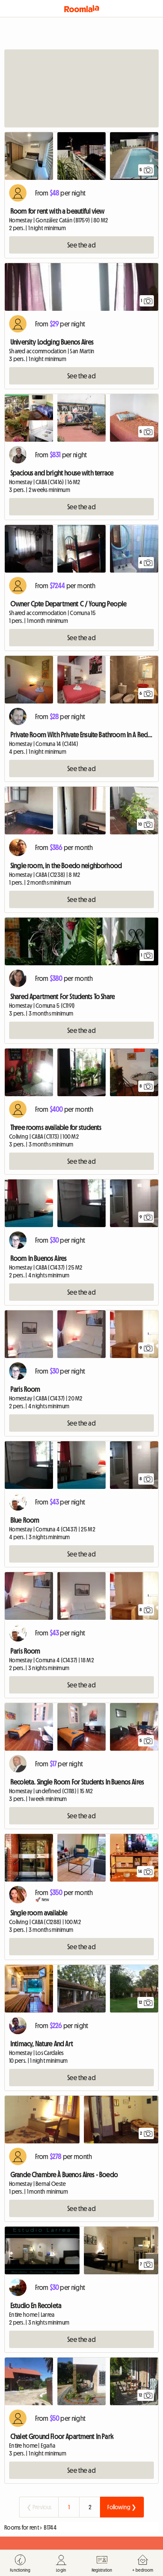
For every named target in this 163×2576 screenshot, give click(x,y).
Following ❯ (121, 2507)
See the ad (81, 244)
